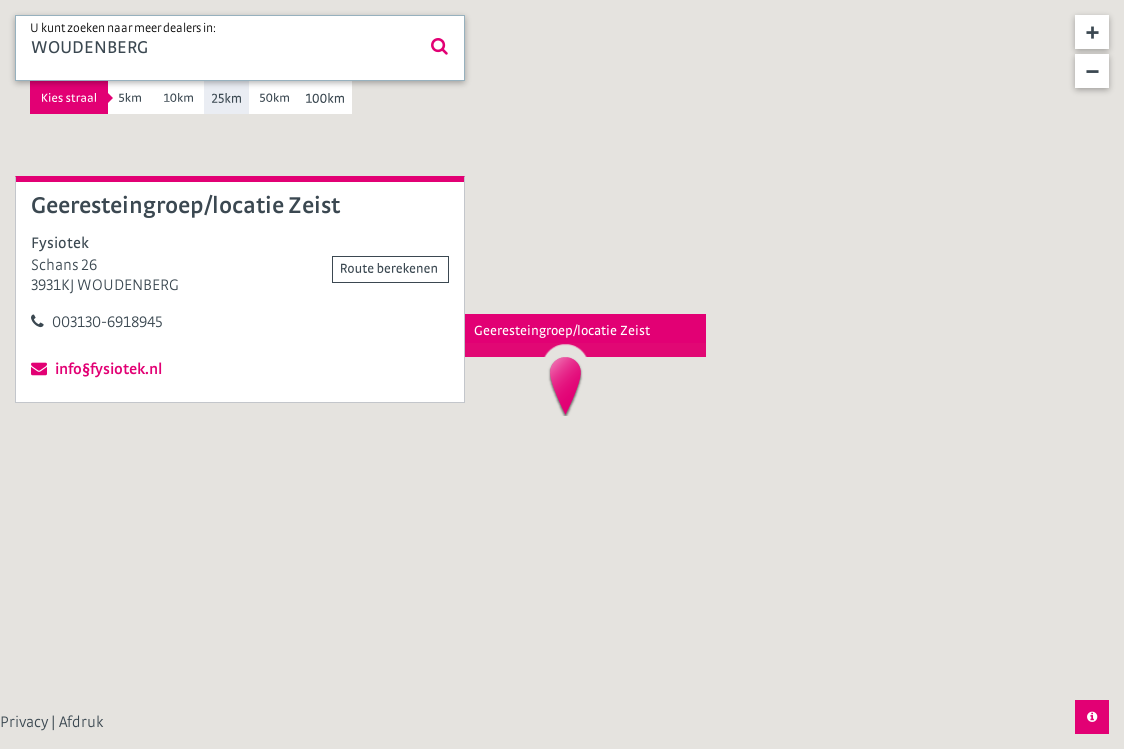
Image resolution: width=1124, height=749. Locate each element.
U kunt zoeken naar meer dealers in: (123, 28)
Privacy (25, 722)
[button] (565, 386)
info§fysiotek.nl (96, 368)
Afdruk (81, 722)
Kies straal (69, 97)
